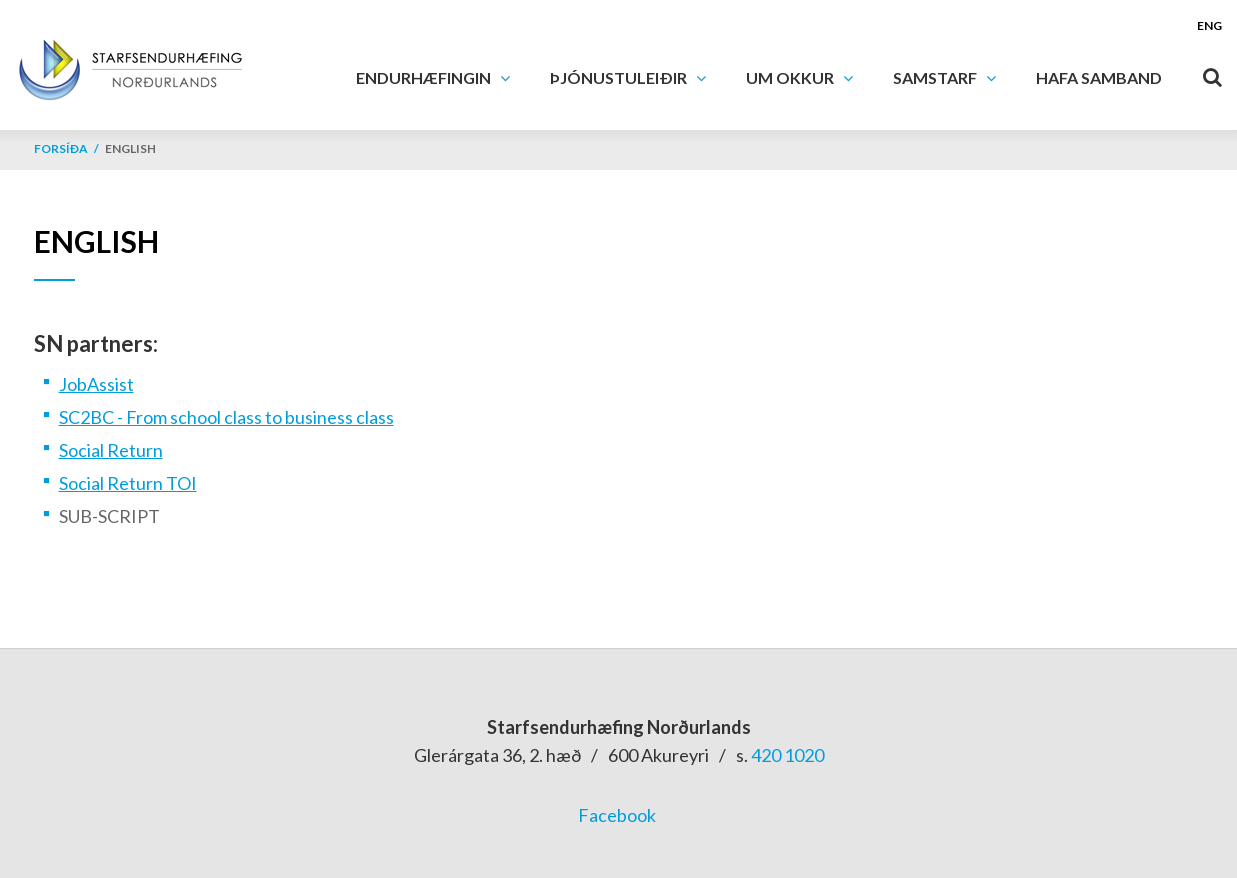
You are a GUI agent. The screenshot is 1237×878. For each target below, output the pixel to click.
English (130, 148)
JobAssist (96, 384)
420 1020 (787, 755)
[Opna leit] (1212, 73)
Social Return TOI (128, 483)
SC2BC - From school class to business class (226, 417)
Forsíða (61, 148)
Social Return (111, 450)
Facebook (617, 815)
